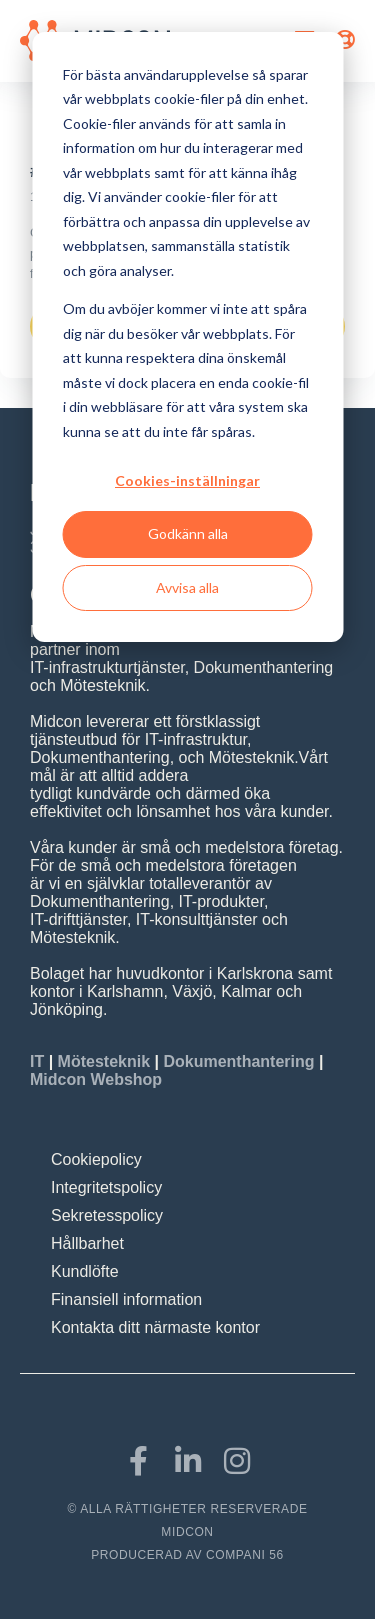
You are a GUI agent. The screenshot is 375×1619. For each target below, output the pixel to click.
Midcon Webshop (96, 1079)
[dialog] (187, 337)
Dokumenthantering (238, 1061)
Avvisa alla (187, 587)
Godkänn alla (188, 533)
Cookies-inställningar (187, 480)
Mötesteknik (104, 1061)
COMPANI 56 (245, 1555)
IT (39, 1061)
